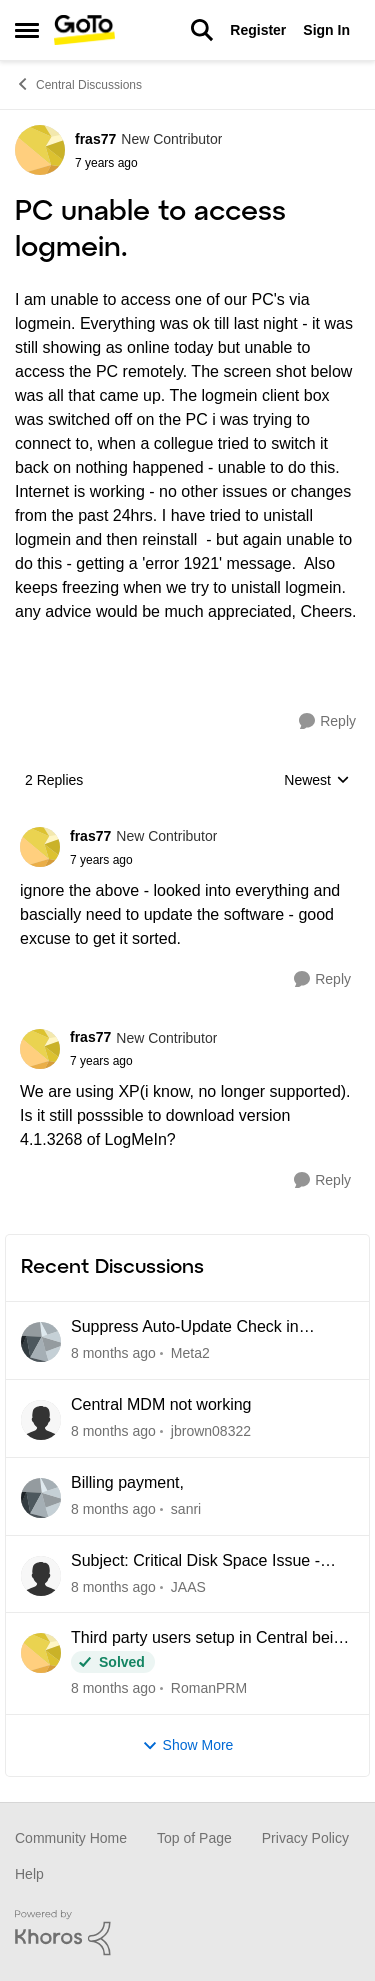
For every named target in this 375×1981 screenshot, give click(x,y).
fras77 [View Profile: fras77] (95, 139)
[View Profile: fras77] (40, 150)
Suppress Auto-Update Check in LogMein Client (185, 1328)
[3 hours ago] (113, 1353)
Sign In (326, 30)
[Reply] (327, 721)
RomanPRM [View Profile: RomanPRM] (209, 1688)
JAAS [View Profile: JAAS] (188, 1586)
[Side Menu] (27, 30)
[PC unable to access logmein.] (143, 860)
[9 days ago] (113, 1586)
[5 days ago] (113, 1431)
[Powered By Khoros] (187, 1933)
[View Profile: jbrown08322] (41, 1420)
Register (258, 30)
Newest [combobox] (317, 781)
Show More (188, 1745)
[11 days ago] (113, 1688)
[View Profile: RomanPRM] (41, 1653)
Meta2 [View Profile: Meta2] (190, 1353)
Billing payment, (127, 1482)
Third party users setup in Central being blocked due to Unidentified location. (211, 1639)
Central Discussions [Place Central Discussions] (78, 84)
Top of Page (194, 1838)
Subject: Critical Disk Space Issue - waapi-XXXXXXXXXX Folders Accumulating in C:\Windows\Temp (195, 1562)
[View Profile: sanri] (41, 1498)
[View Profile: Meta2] (41, 1342)
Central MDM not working (161, 1404)
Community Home (71, 1838)
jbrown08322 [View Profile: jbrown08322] (211, 1431)
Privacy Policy (305, 1838)
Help (29, 1874)
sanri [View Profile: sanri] (186, 1509)
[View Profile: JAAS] (41, 1576)
